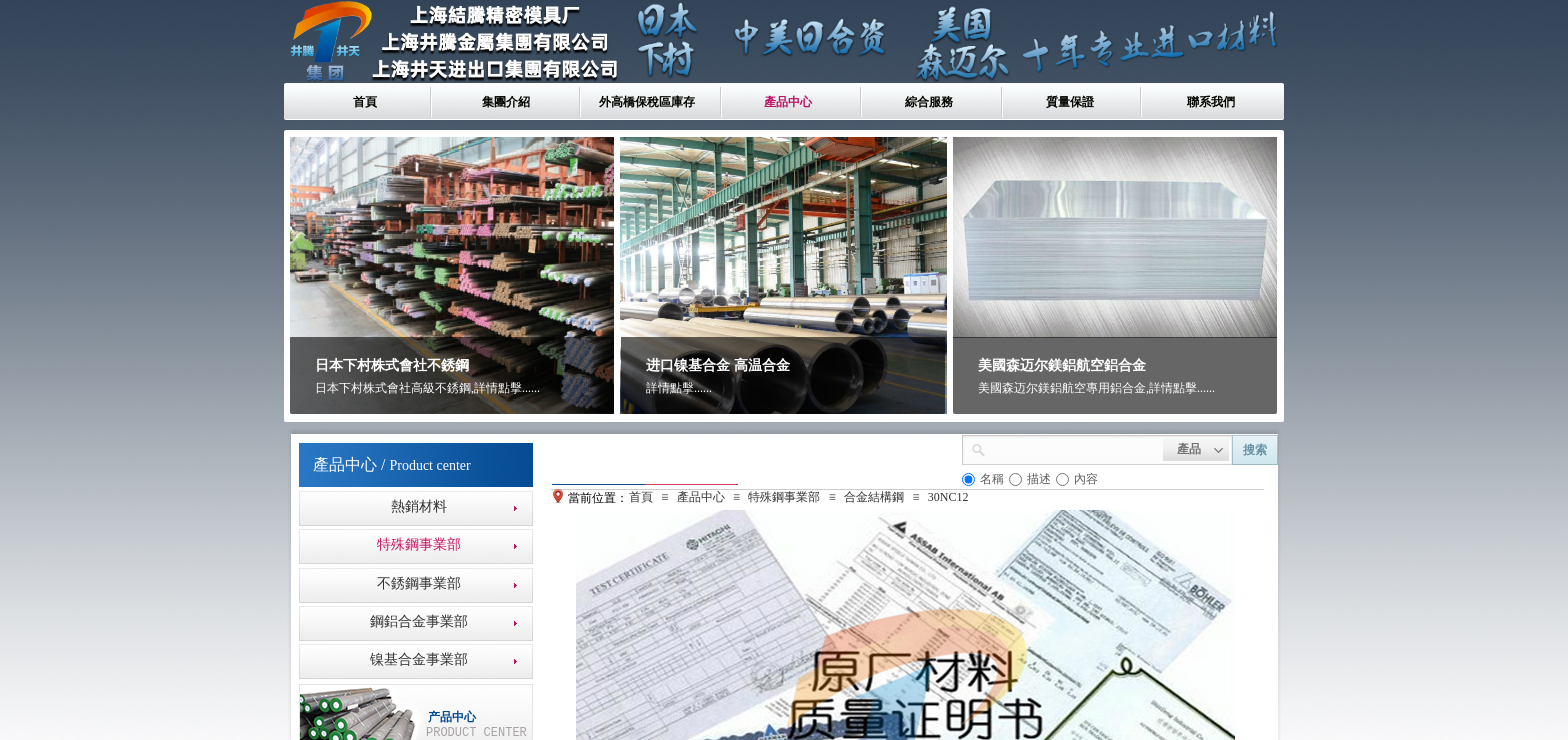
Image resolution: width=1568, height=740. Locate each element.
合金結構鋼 (874, 497)
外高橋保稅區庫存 (647, 102)
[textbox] (1074, 448)
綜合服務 (929, 102)
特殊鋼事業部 (784, 497)
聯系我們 (1211, 102)
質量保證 (1070, 102)
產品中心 (788, 102)
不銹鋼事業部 (419, 583)
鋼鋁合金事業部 (419, 621)
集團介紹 (506, 102)
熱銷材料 (419, 506)
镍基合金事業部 (419, 659)
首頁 (365, 102)
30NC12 (948, 497)
